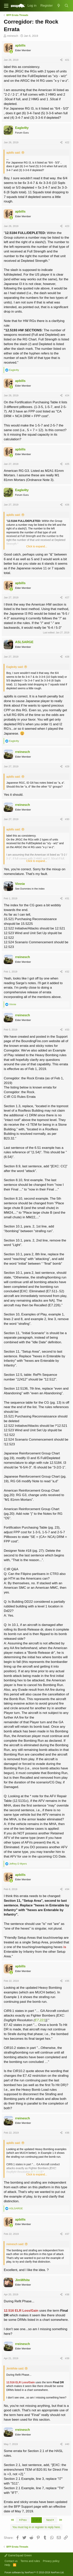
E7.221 (40, 2020)
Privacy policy (51, 2561)
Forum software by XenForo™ (34, 2572)
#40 (67, 2444)
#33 (67, 1029)
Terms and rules (30, 2561)
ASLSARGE (24, 642)
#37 (67, 2233)
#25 (67, 463)
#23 (67, 226)
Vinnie (20, 884)
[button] (6, 5)
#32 (67, 971)
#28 (67, 656)
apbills (20, 45)
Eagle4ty (22, 128)
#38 (67, 2294)
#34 (67, 1889)
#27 (67, 597)
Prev (23, 2519)
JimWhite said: (15, 2368)
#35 (67, 1980)
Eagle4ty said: (14, 666)
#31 (67, 898)
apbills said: (13, 152)
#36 (67, 2132)
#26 (67, 504)
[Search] (66, 6)
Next (50, 2519)
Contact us (11, 2561)
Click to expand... (36, 546)
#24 (67, 395)
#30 (67, 819)
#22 (67, 142)
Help (7, 2564)
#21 (67, 59)
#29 (67, 766)
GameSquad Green (18, 2555)
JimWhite (22, 2280)
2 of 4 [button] (36, 2519)
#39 (67, 2358)
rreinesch (12, 35)
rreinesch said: (15, 2244)
